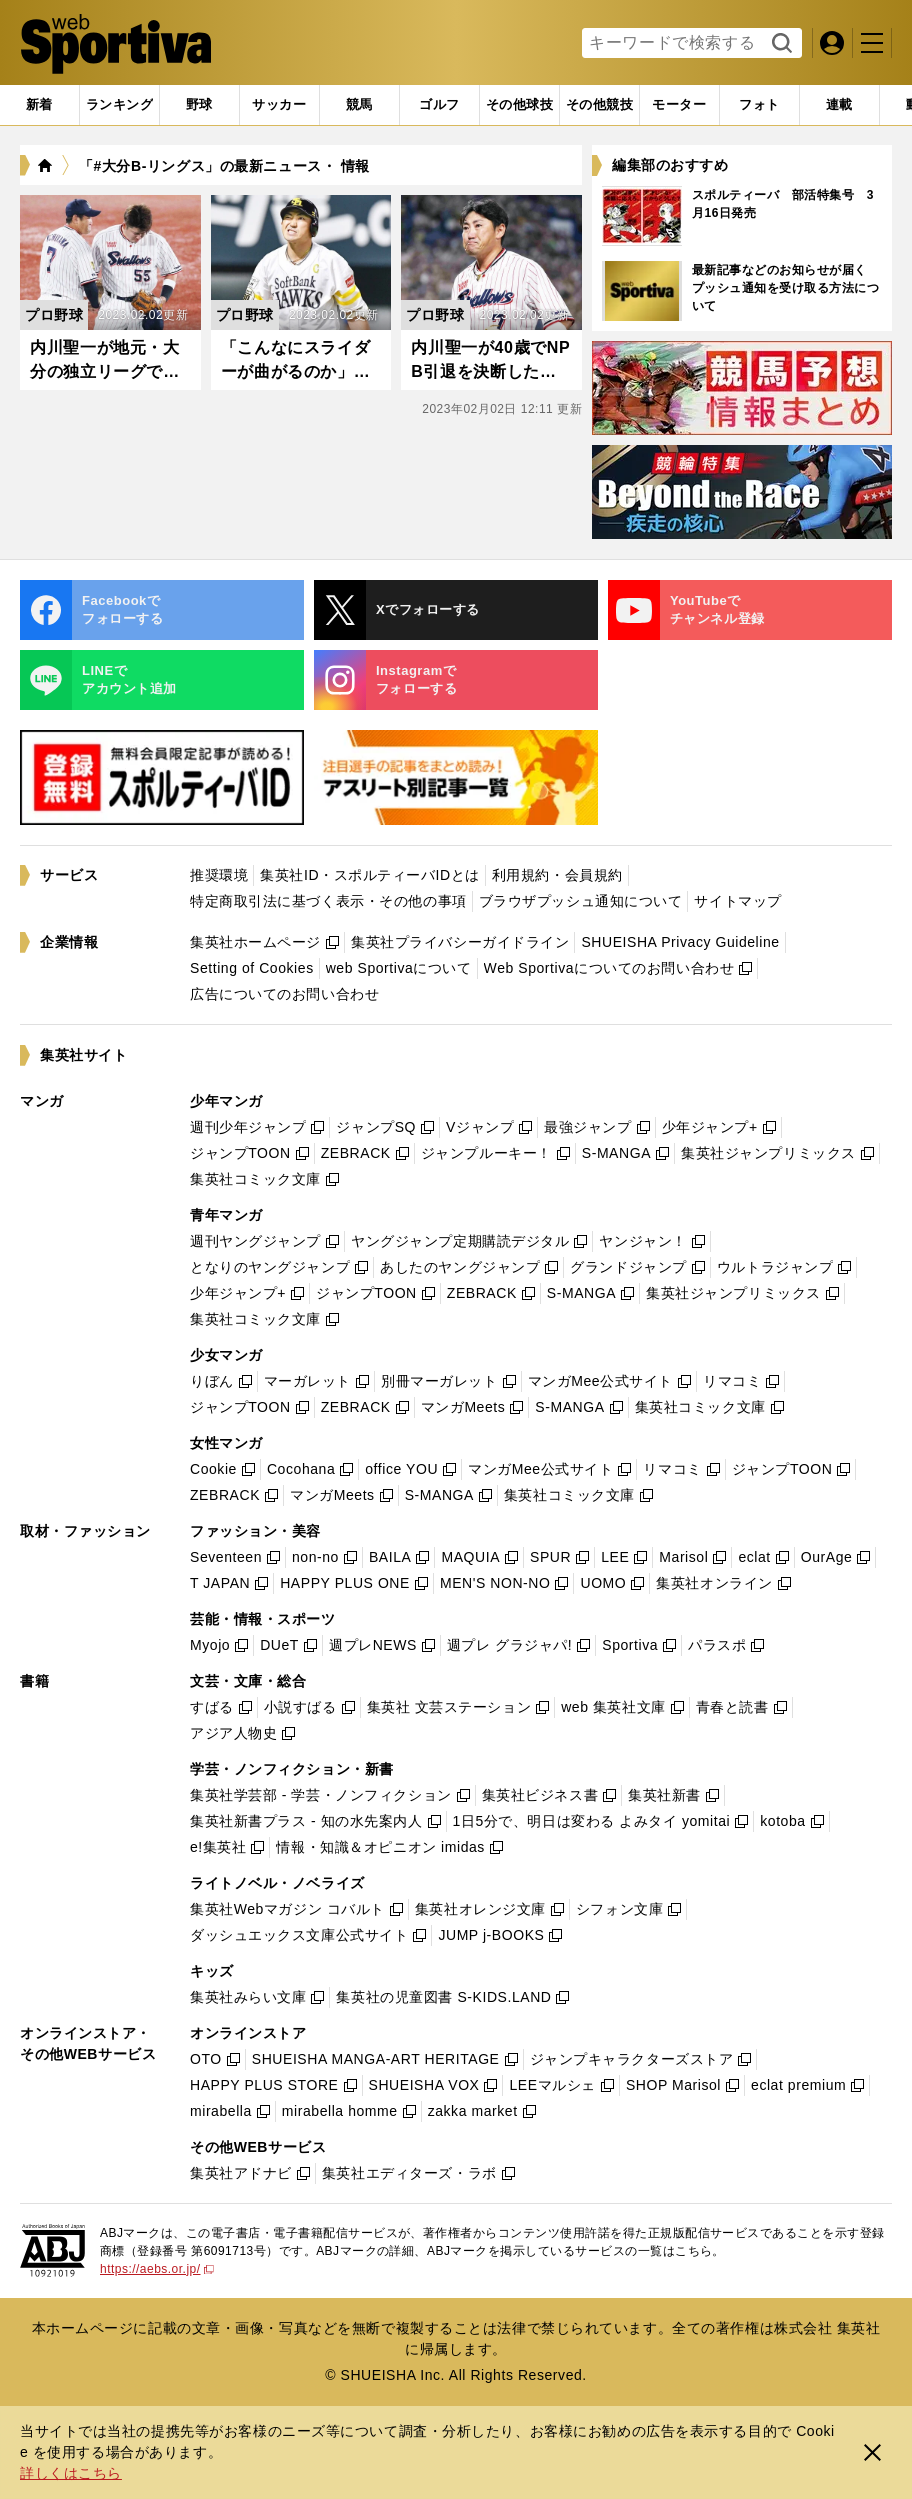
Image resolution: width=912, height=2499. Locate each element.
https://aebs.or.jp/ (157, 2269)
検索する (779, 44)
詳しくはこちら (71, 2473)
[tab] (199, 105)
